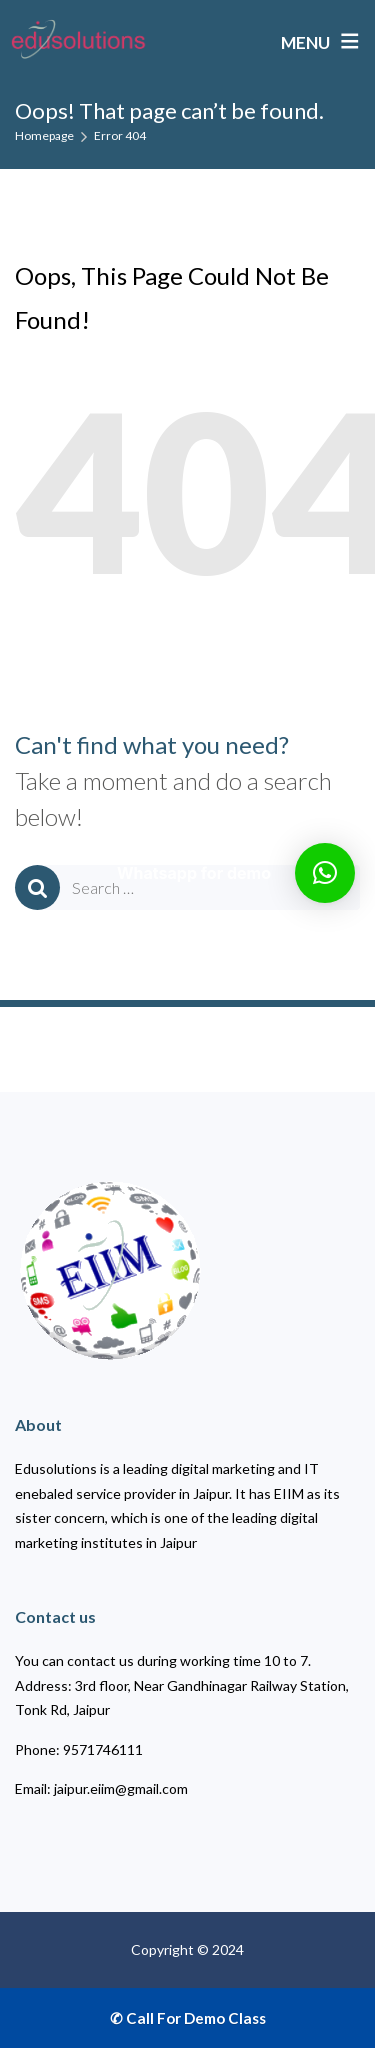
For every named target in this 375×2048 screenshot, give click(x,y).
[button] (325, 873)
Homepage (44, 135)
